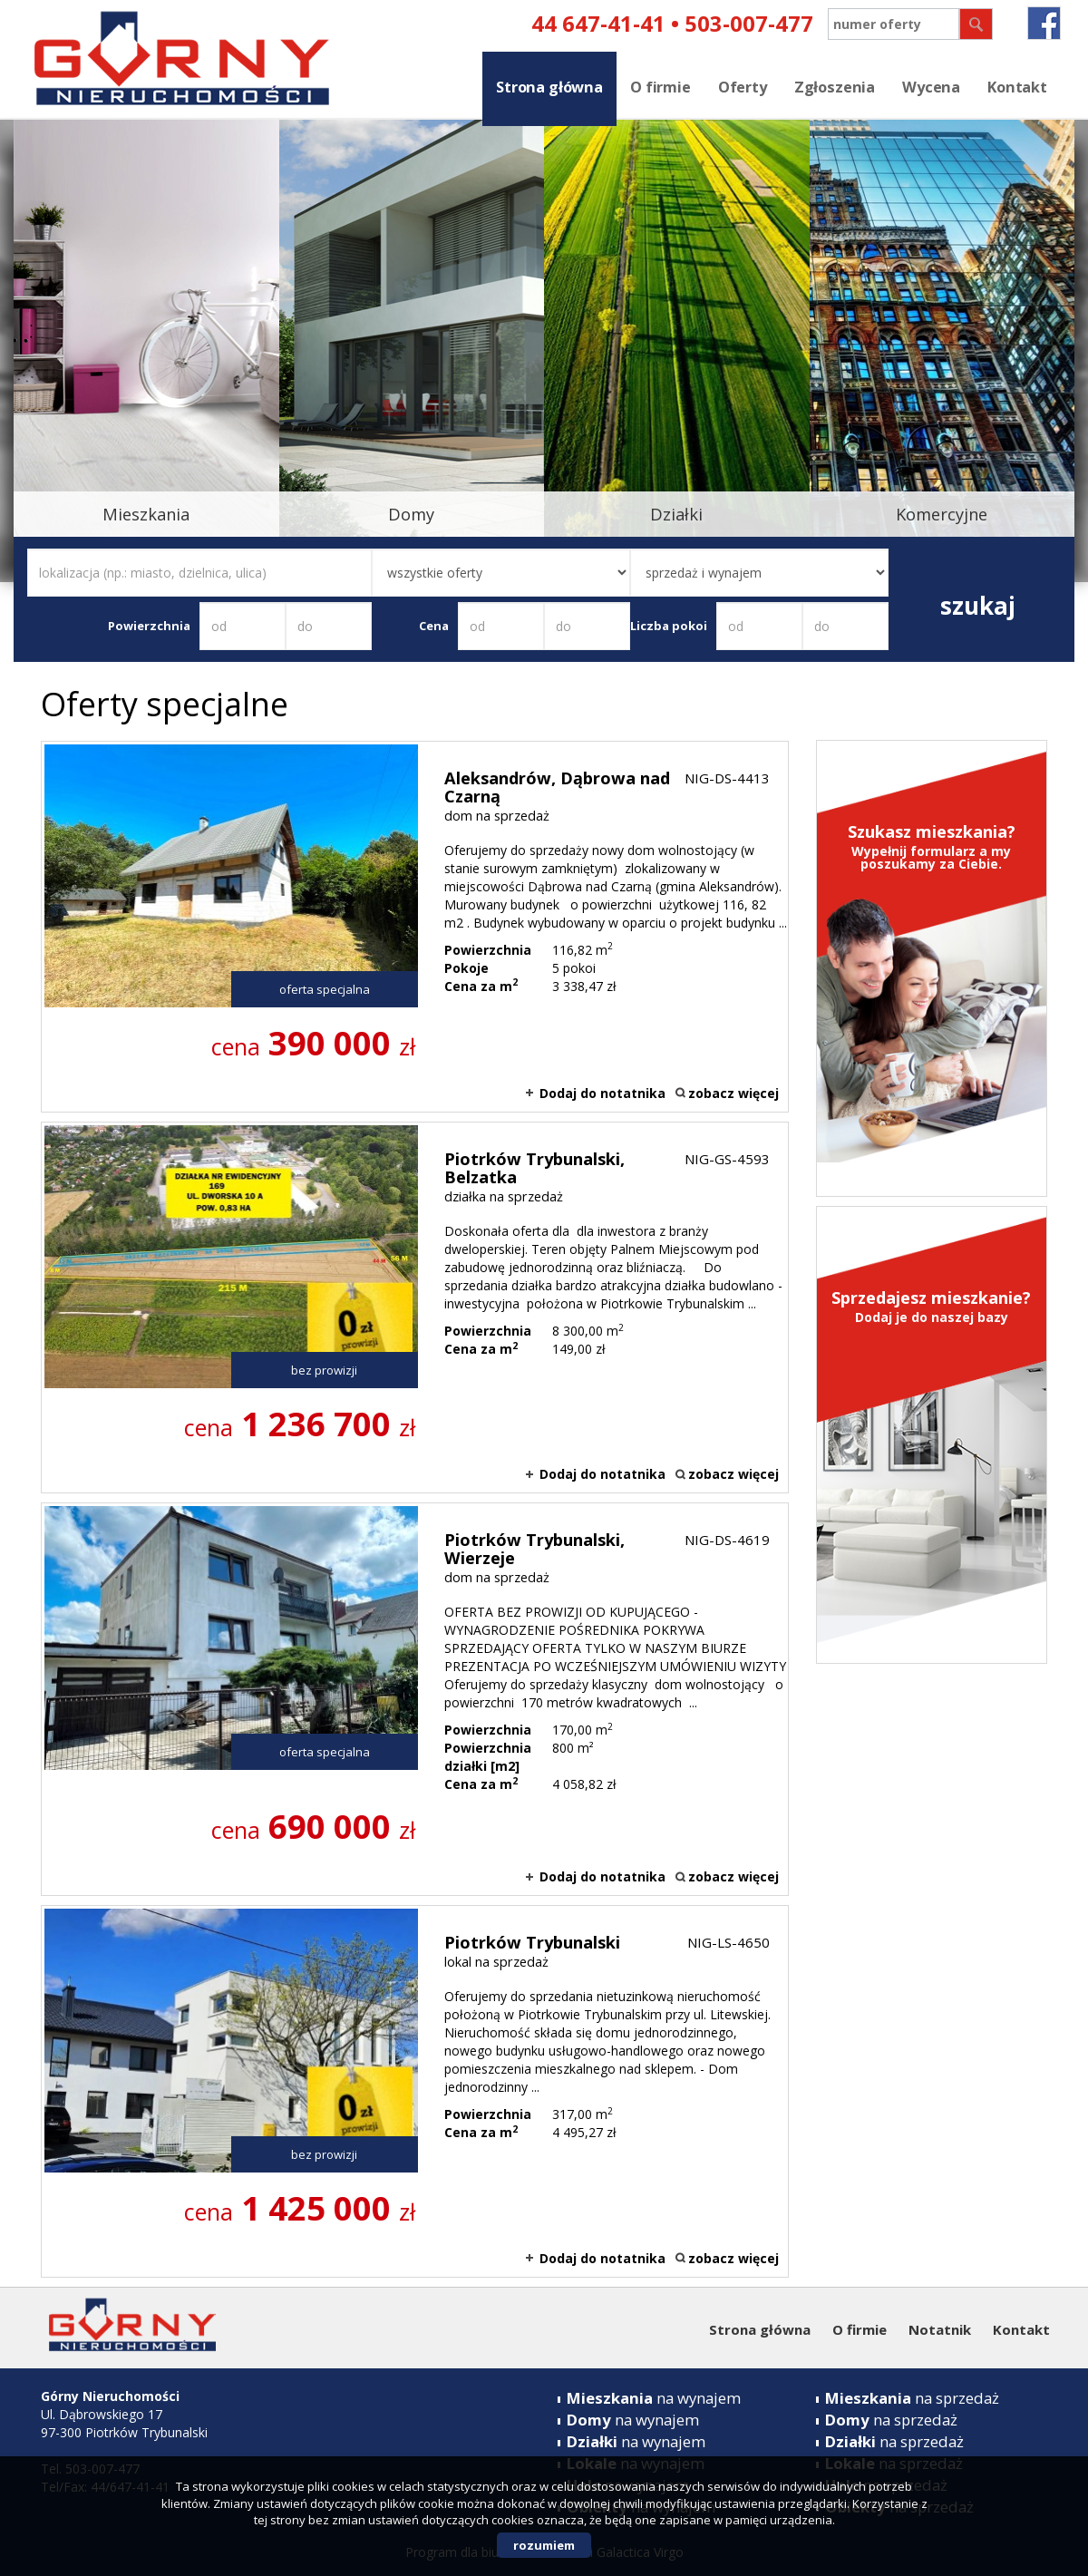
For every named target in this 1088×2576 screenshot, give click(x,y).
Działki (676, 514)
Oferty (742, 87)
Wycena (931, 87)
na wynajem (654, 2397)
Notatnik (939, 2329)
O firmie (660, 87)
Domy (411, 514)
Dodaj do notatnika (602, 1093)
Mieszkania (145, 514)
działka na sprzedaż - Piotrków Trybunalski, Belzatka (415, 1307)
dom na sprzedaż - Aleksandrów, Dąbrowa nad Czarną (415, 927)
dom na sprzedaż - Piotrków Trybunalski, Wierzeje (415, 1699)
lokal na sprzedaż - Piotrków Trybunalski (415, 2091)
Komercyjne (941, 514)
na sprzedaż (912, 2397)
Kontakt (1017, 87)
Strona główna (549, 87)
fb (1044, 23)
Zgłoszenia (834, 87)
